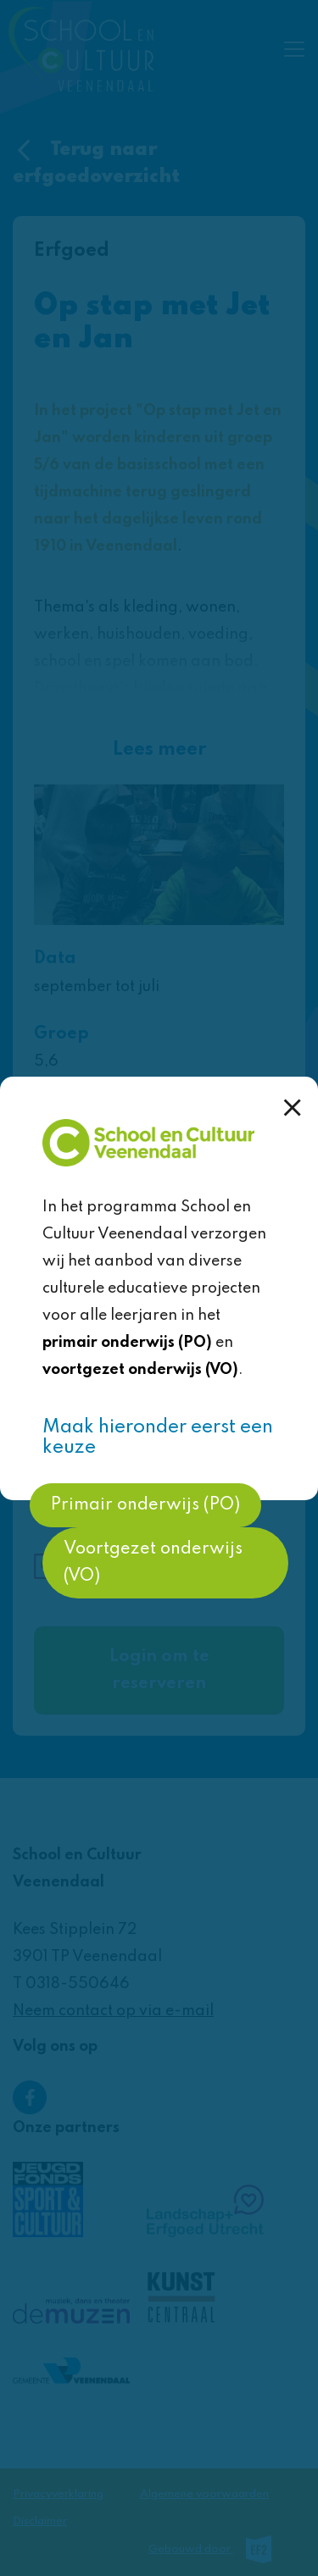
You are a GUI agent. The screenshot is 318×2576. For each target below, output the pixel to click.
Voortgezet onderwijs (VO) (153, 1563)
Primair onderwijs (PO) (145, 1505)
